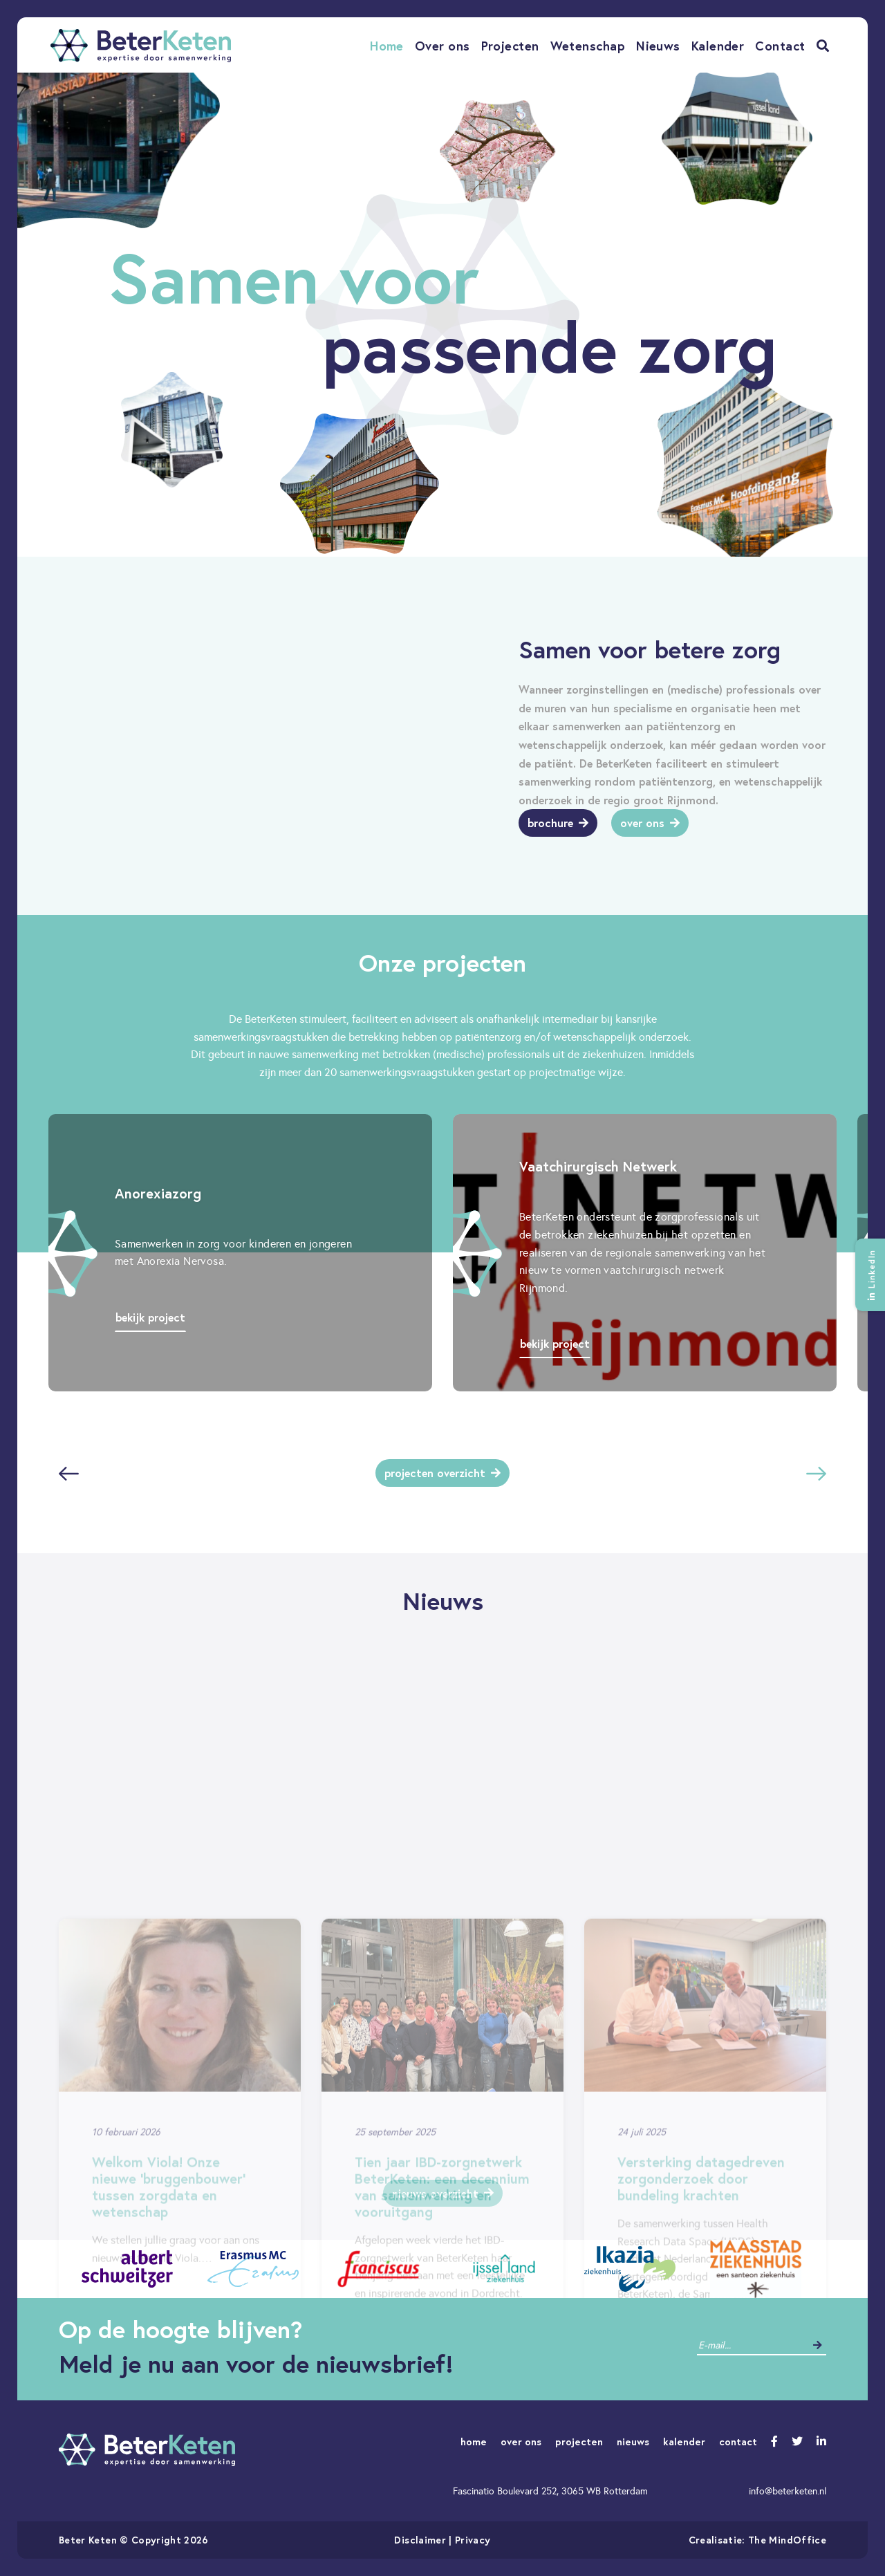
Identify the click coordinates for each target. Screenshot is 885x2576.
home (473, 2441)
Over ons (442, 45)
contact (738, 2441)
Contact (780, 45)
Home (387, 45)
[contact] (751, 2345)
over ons (521, 2441)
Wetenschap (588, 45)
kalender (684, 2441)
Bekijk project (150, 1317)
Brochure (558, 822)
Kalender (718, 45)
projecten (579, 2441)
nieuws (633, 2441)
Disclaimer (420, 2539)
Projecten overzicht (442, 1472)
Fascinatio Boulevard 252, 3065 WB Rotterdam (550, 2491)
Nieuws (658, 45)
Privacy (472, 2539)
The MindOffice (787, 2539)
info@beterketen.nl (787, 2491)
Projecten (510, 45)
